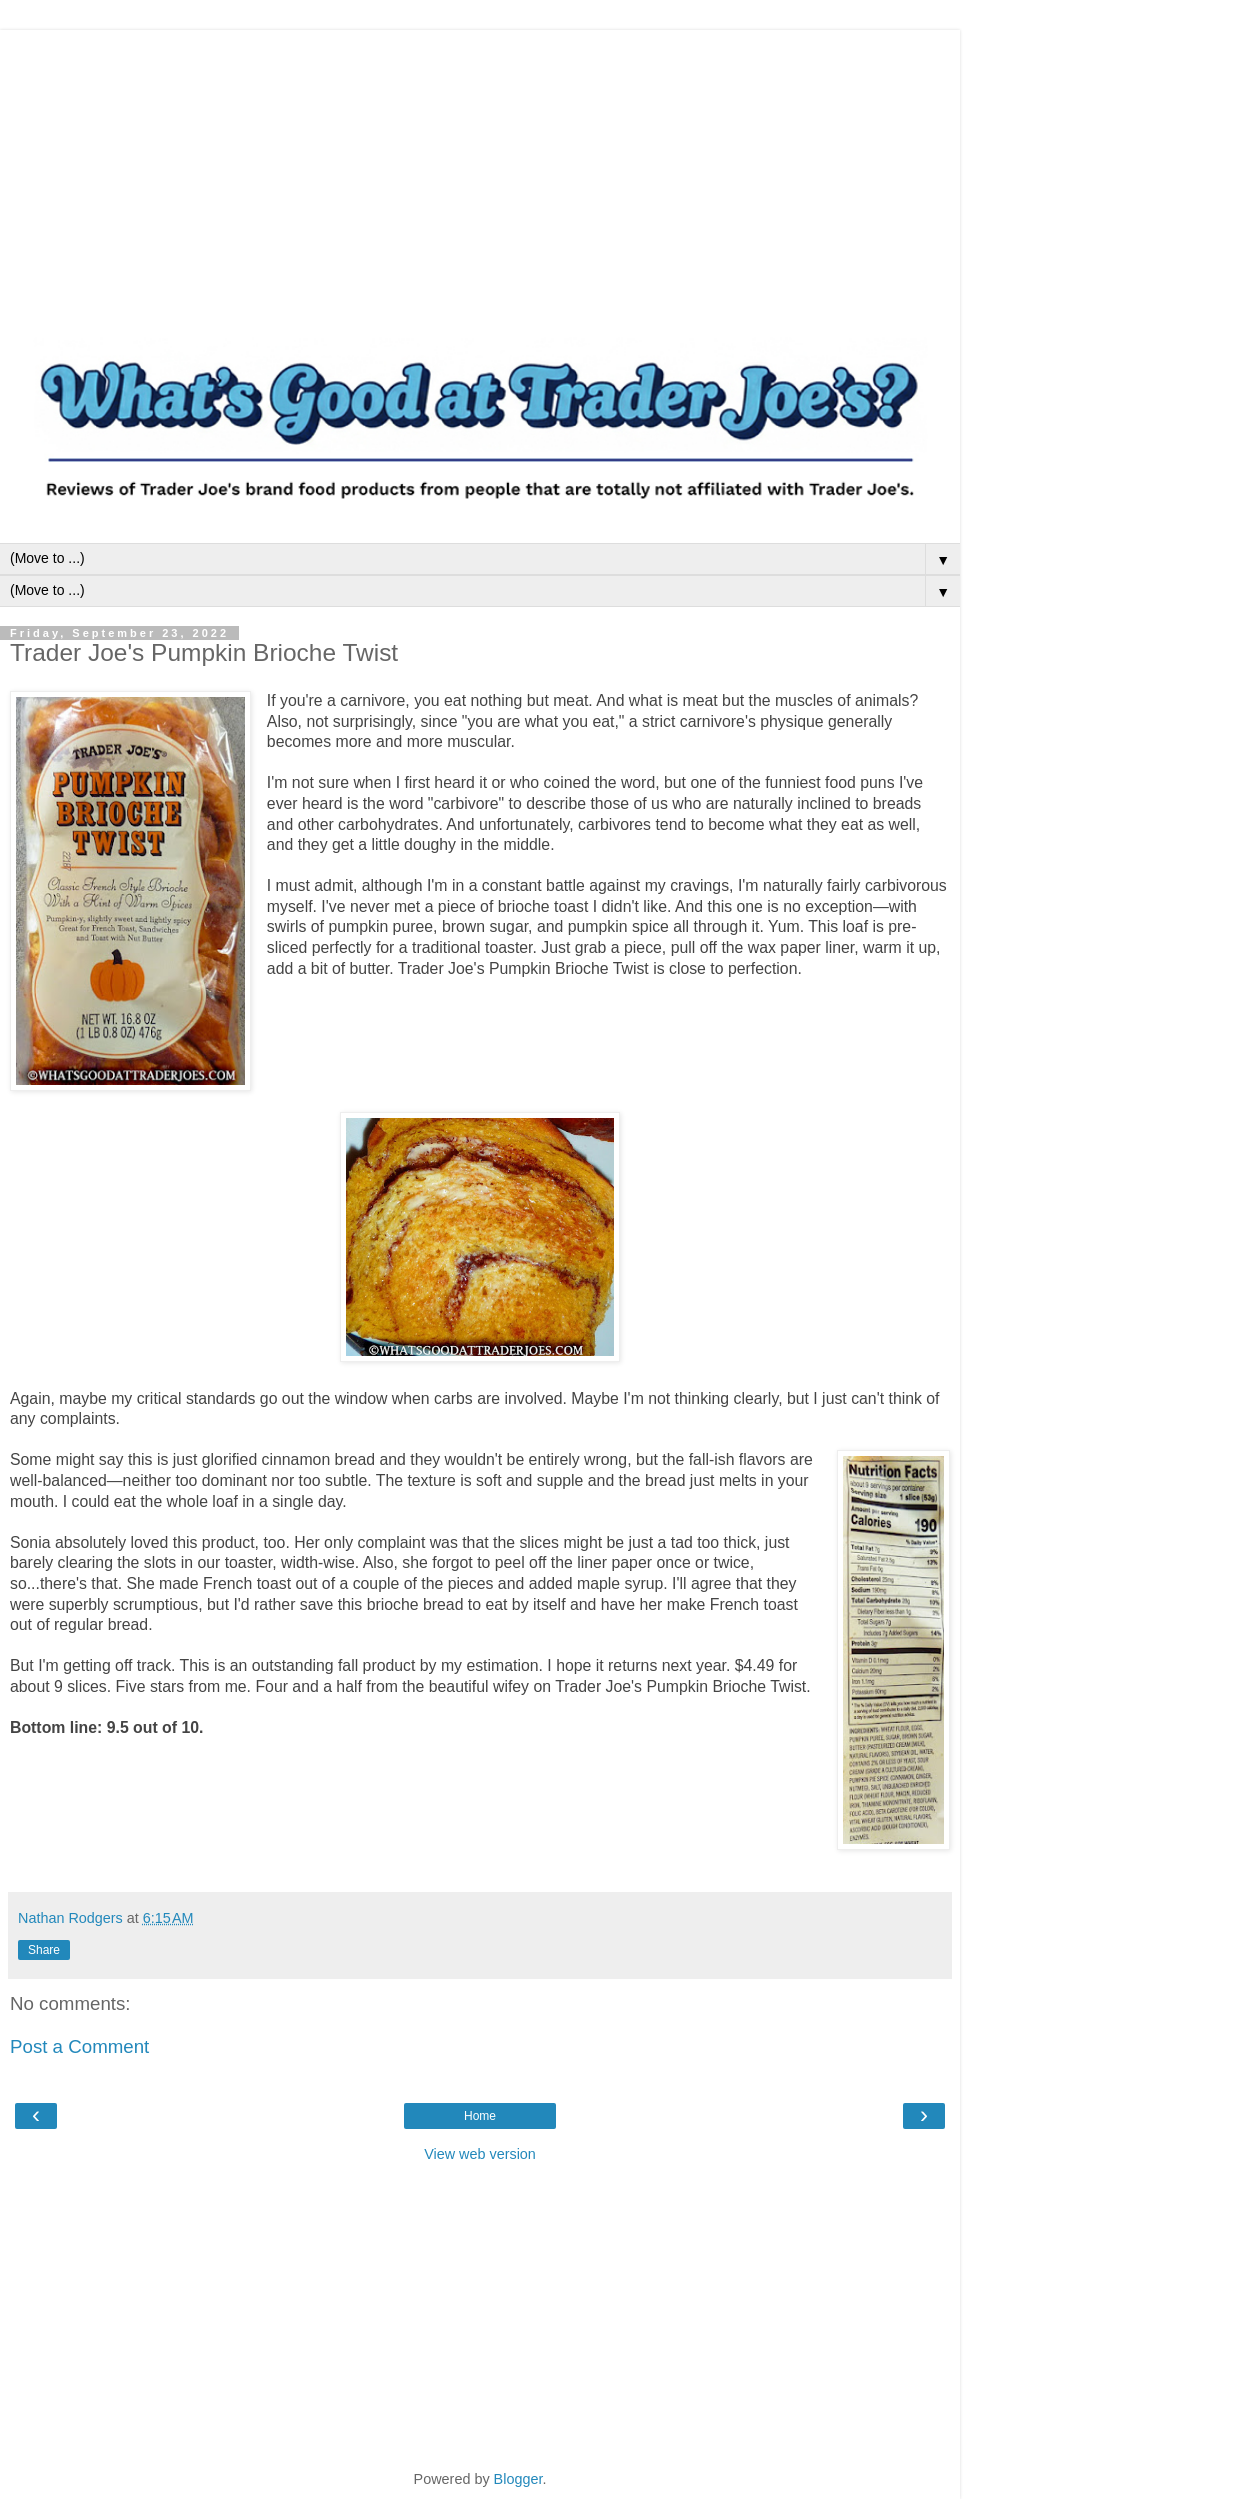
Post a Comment (79, 2046)
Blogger (518, 2479)
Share (44, 1950)
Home (480, 2116)
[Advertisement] (480, 170)
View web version (480, 2154)
